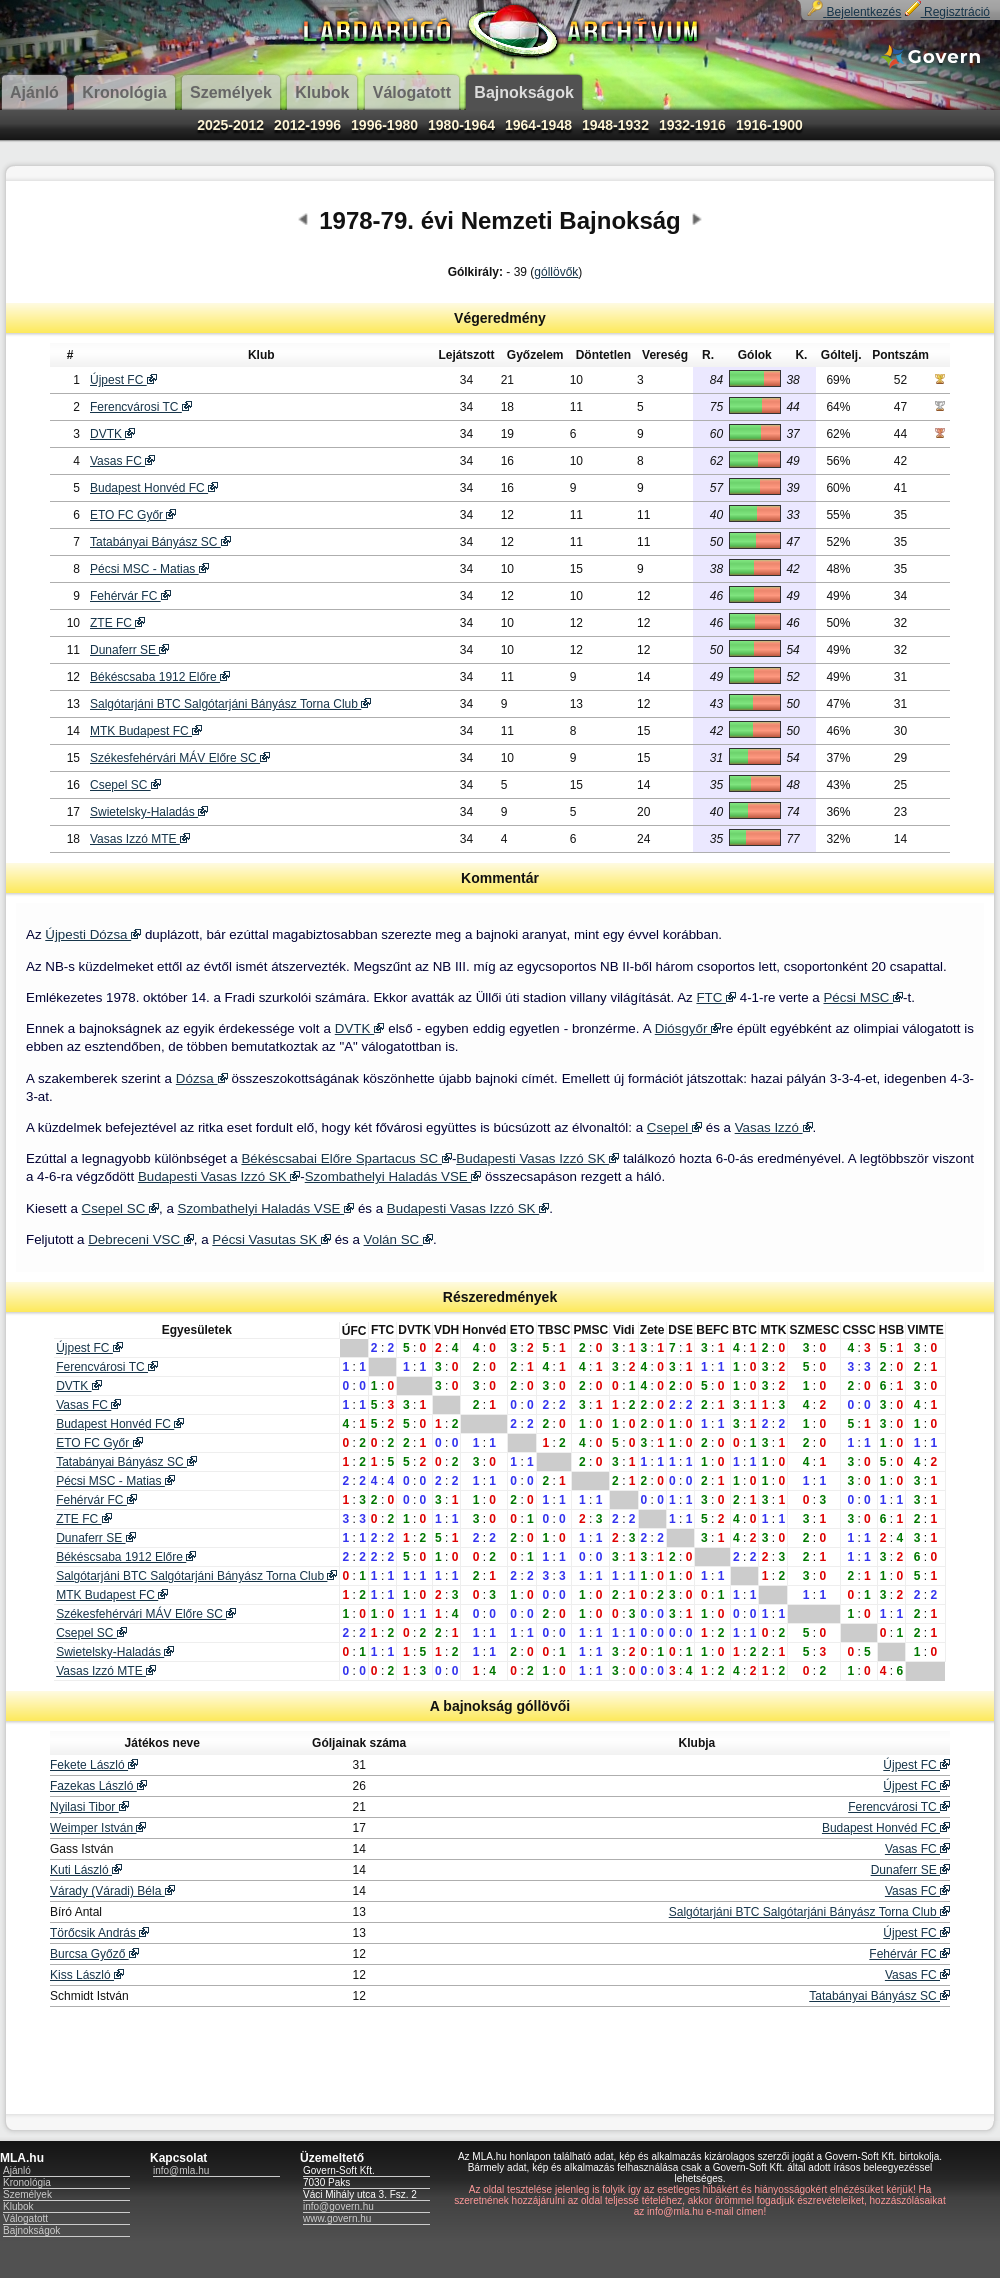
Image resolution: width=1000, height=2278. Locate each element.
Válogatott (25, 2218)
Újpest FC (123, 380)
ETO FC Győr (133, 515)
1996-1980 (384, 125)
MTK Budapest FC (146, 731)
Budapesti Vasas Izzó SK (537, 1158)
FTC (716, 997)
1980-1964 (461, 125)
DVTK (112, 434)
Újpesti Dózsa (93, 934)
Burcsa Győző (94, 1954)
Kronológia (27, 2182)
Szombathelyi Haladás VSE (393, 1176)
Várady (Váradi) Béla (112, 1891)
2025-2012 (230, 125)
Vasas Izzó (774, 1127)
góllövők (556, 272)
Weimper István (98, 1828)
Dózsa (202, 1078)
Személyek (27, 2194)
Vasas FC (122, 461)
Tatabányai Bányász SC (160, 542)
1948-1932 (615, 125)
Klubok (18, 2206)
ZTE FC (117, 623)
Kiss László (87, 1975)
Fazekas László (98, 1786)
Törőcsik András (99, 1933)
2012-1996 (307, 125)
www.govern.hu (337, 2218)
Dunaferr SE (129, 650)
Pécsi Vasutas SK (271, 1239)
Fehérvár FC (130, 596)
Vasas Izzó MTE (140, 839)
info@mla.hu (181, 2170)
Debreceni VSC (141, 1239)
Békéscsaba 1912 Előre (160, 677)
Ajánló (17, 2170)
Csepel (674, 1127)
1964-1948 (538, 125)
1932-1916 (692, 125)
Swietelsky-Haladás (149, 812)
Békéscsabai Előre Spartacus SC (346, 1158)
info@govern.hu (338, 2206)
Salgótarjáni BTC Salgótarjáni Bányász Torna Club (230, 704)
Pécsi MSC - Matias (149, 569)
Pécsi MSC (863, 997)
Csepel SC (125, 785)
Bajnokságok (31, 2230)
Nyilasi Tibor (89, 1807)
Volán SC (398, 1239)
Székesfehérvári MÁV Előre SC (180, 758)
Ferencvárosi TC (141, 407)
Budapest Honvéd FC (154, 488)
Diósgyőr (688, 1028)
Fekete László (94, 1765)
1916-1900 (769, 125)
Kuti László (86, 1870)
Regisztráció (947, 12)
